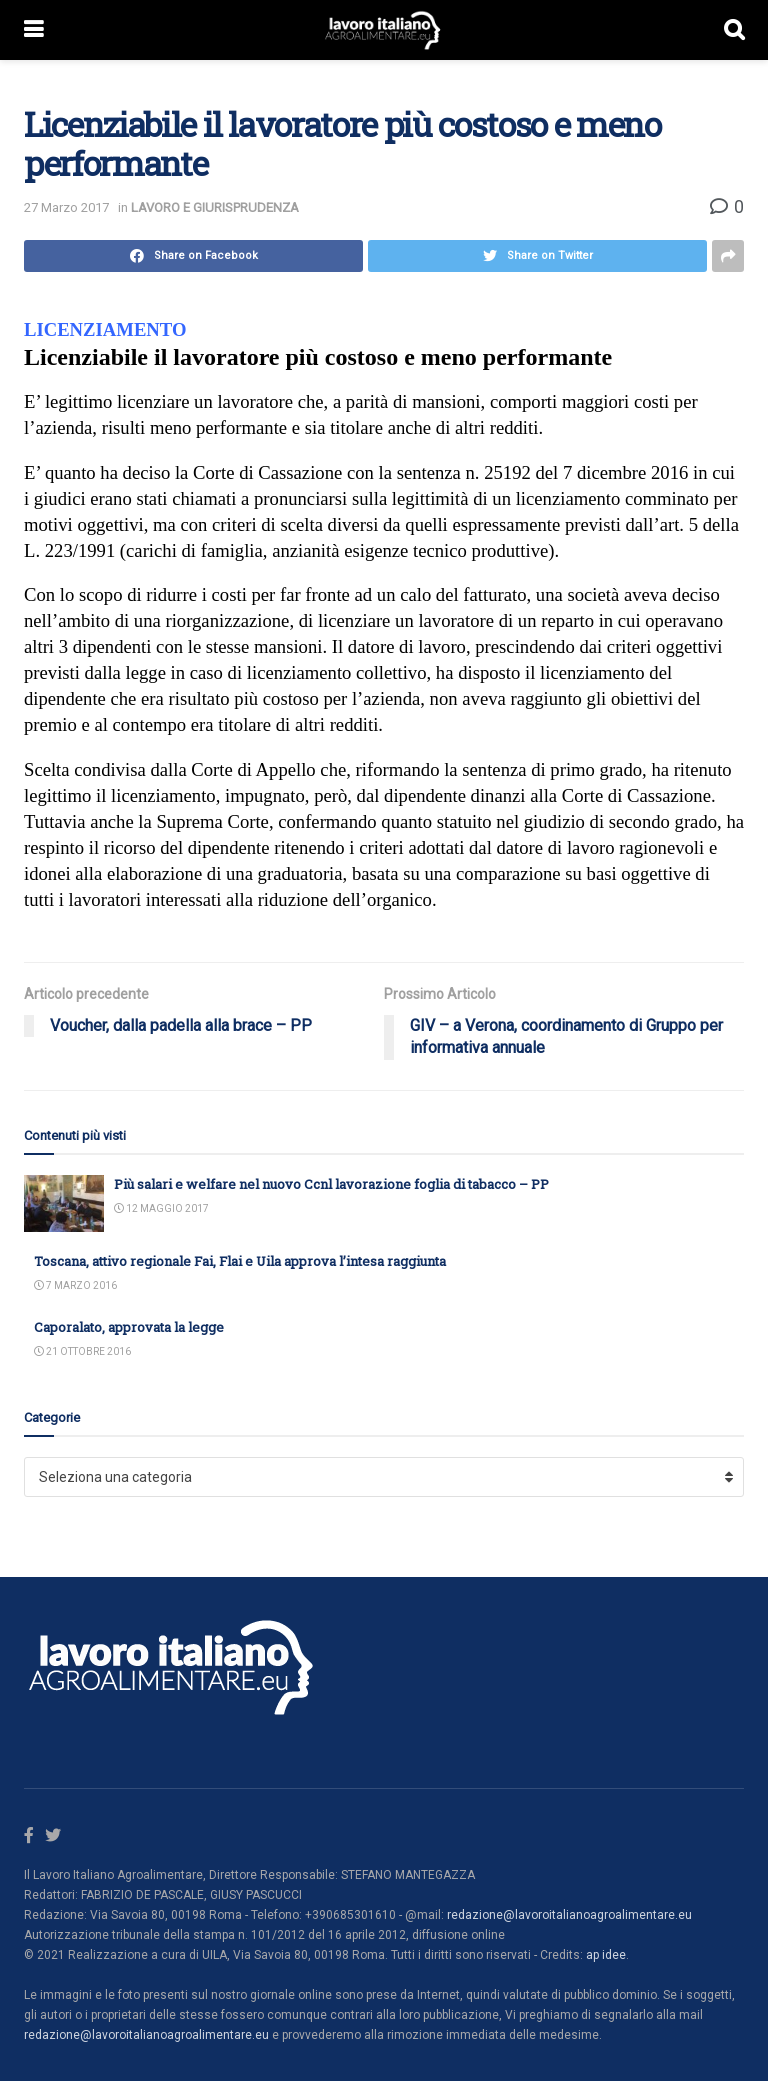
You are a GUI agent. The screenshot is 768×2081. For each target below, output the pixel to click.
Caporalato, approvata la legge (129, 1327)
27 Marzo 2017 (66, 207)
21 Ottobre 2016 (82, 1351)
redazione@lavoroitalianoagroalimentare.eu (569, 1915)
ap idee (606, 1955)
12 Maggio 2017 (161, 1208)
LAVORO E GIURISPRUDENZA (215, 207)
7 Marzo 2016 (75, 1285)
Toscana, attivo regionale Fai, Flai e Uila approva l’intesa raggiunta (240, 1261)
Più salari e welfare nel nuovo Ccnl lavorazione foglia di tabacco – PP (331, 1184)
